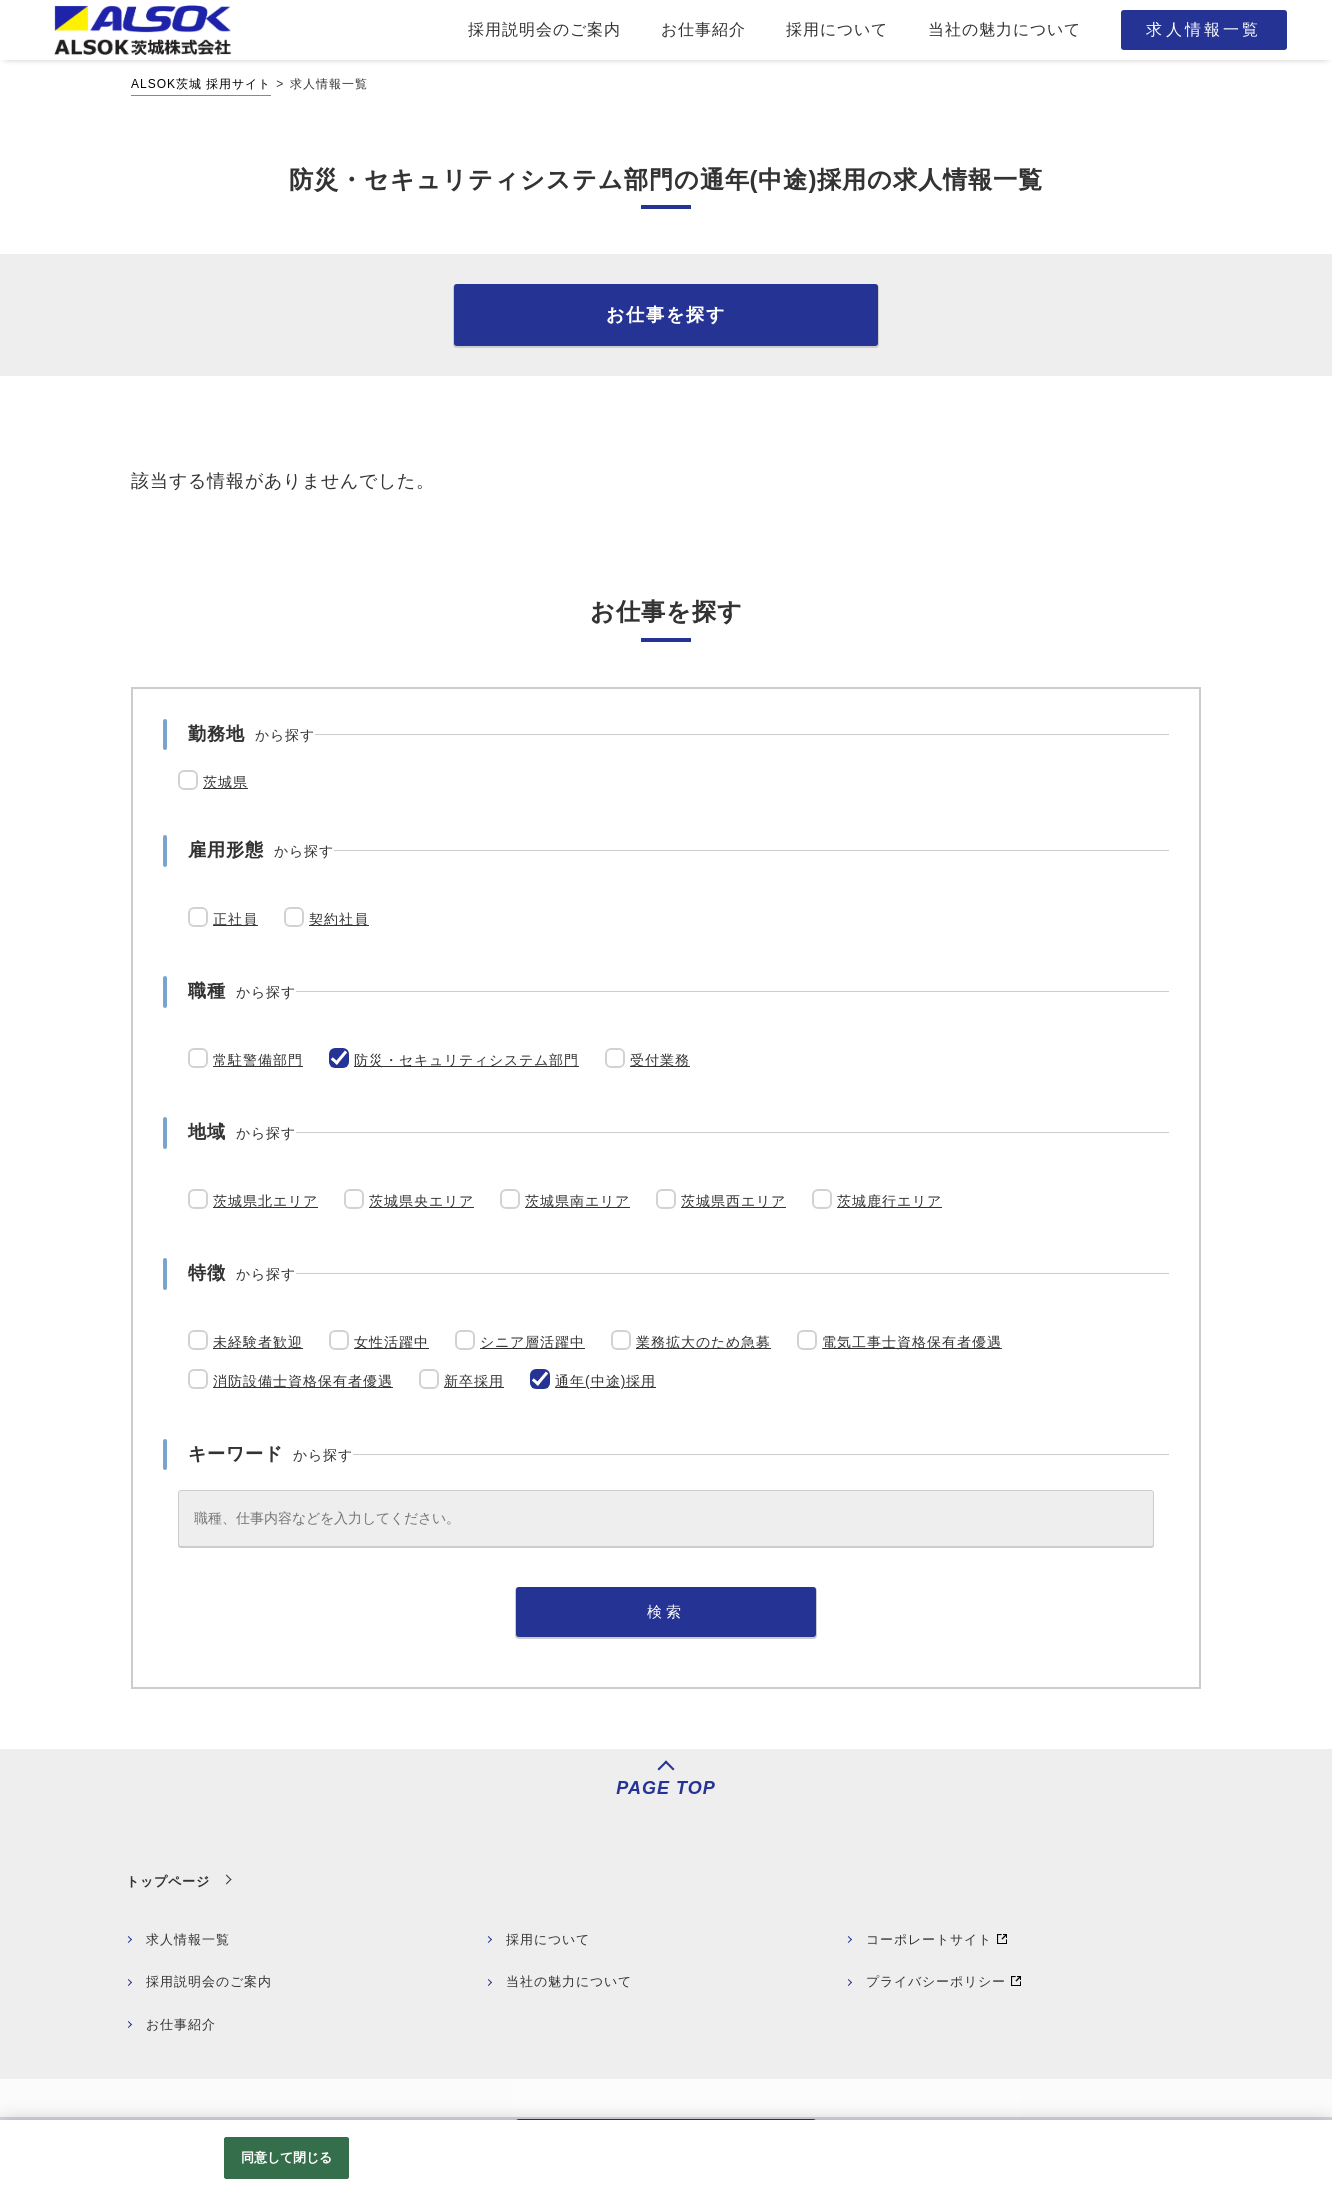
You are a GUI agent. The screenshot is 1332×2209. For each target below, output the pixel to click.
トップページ (168, 1881)
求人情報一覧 (188, 1939)
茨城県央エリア (421, 1201)
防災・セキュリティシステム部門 (466, 1060)
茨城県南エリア (577, 1201)
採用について (548, 1939)
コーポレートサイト (929, 1939)
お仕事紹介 (181, 2024)
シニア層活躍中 (532, 1342)
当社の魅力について (569, 1981)
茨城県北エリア (265, 1201)
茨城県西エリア (733, 1201)
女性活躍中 (391, 1342)
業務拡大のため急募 (703, 1342)
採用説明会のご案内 (209, 1981)
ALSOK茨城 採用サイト (201, 84)
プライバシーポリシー (936, 1981)
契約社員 (339, 919)
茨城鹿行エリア (889, 1201)
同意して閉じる (287, 2157)
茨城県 (225, 782)
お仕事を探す (666, 315)
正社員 (235, 919)
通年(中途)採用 (605, 1381)
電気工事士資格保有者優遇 (912, 1342)
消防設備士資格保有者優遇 (303, 1381)
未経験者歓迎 (258, 1342)
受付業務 (660, 1060)
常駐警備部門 (258, 1060)
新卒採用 (474, 1381)
